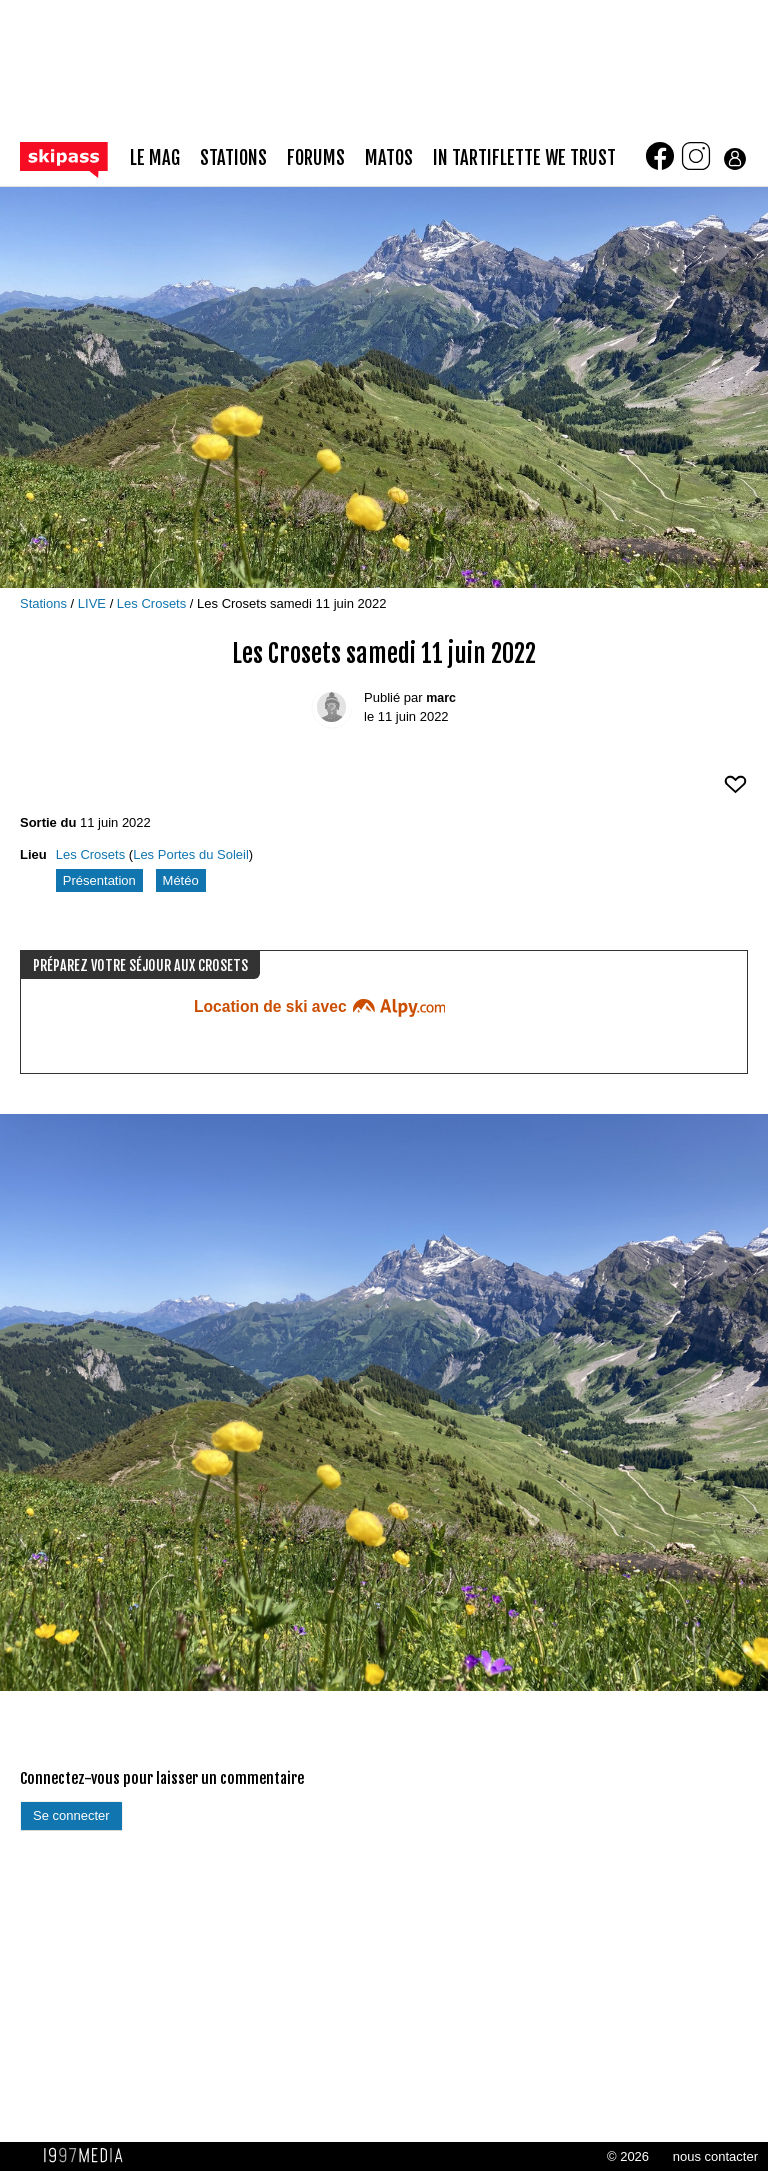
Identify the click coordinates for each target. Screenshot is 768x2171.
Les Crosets (153, 603)
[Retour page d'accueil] (75, 158)
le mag (155, 158)
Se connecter (71, 1815)
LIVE (94, 603)
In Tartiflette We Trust (524, 158)
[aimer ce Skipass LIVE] (735, 792)
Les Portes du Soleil (191, 854)
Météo (181, 880)
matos (389, 158)
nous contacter (715, 2156)
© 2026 (628, 2156)
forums (316, 158)
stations (233, 158)
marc (441, 698)
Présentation (99, 880)
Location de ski (319, 1006)
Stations (45, 603)
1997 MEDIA (89, 2156)
